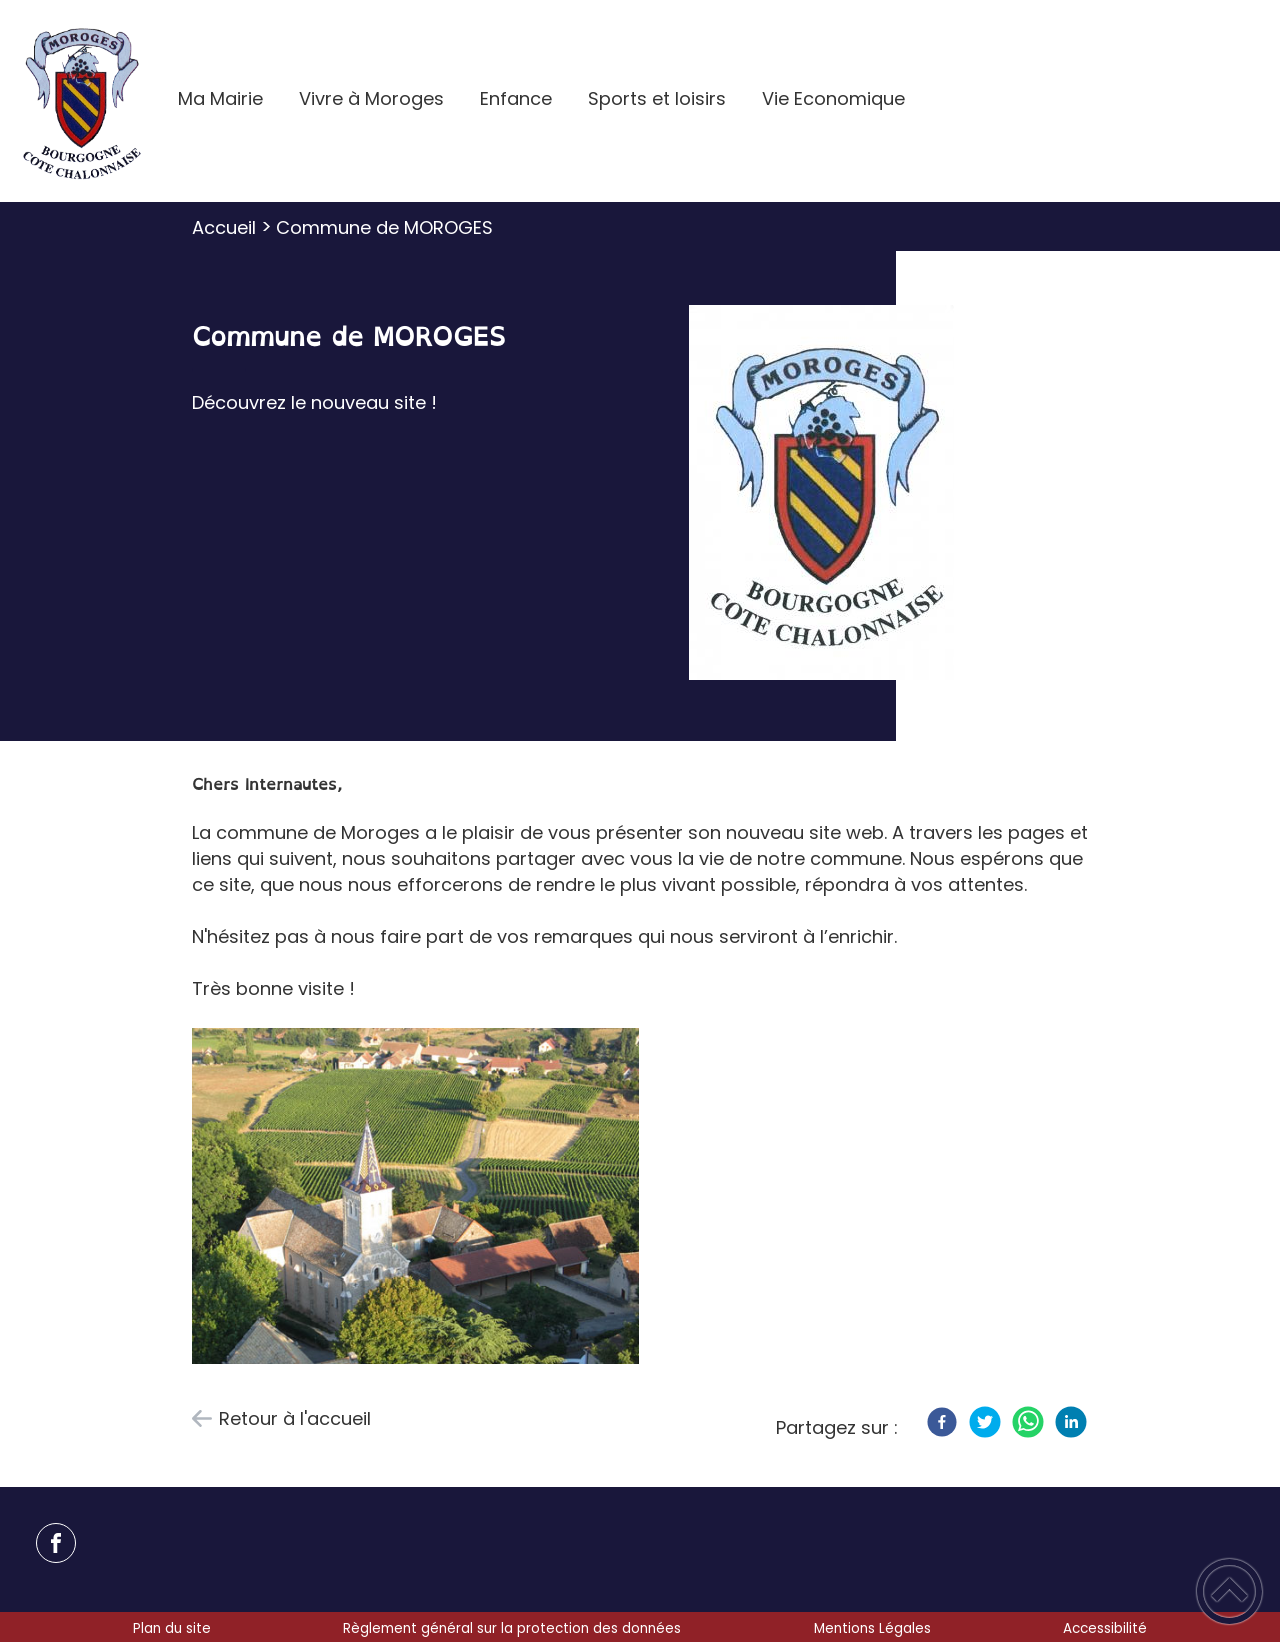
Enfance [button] (516, 98)
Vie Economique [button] (833, 98)
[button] (1229, 1591)
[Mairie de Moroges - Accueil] (80, 101)
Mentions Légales (872, 1628)
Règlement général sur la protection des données (512, 1628)
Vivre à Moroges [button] (371, 98)
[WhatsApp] (1028, 1422)
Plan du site (172, 1628)
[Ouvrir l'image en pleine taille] (821, 495)
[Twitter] (985, 1422)
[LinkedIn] (1071, 1422)
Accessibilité (1105, 1628)
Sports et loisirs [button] (657, 98)
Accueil (224, 227)
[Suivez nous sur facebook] (56, 1543)
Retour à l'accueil (295, 1418)
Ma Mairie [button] (220, 98)
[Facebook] (942, 1422)
